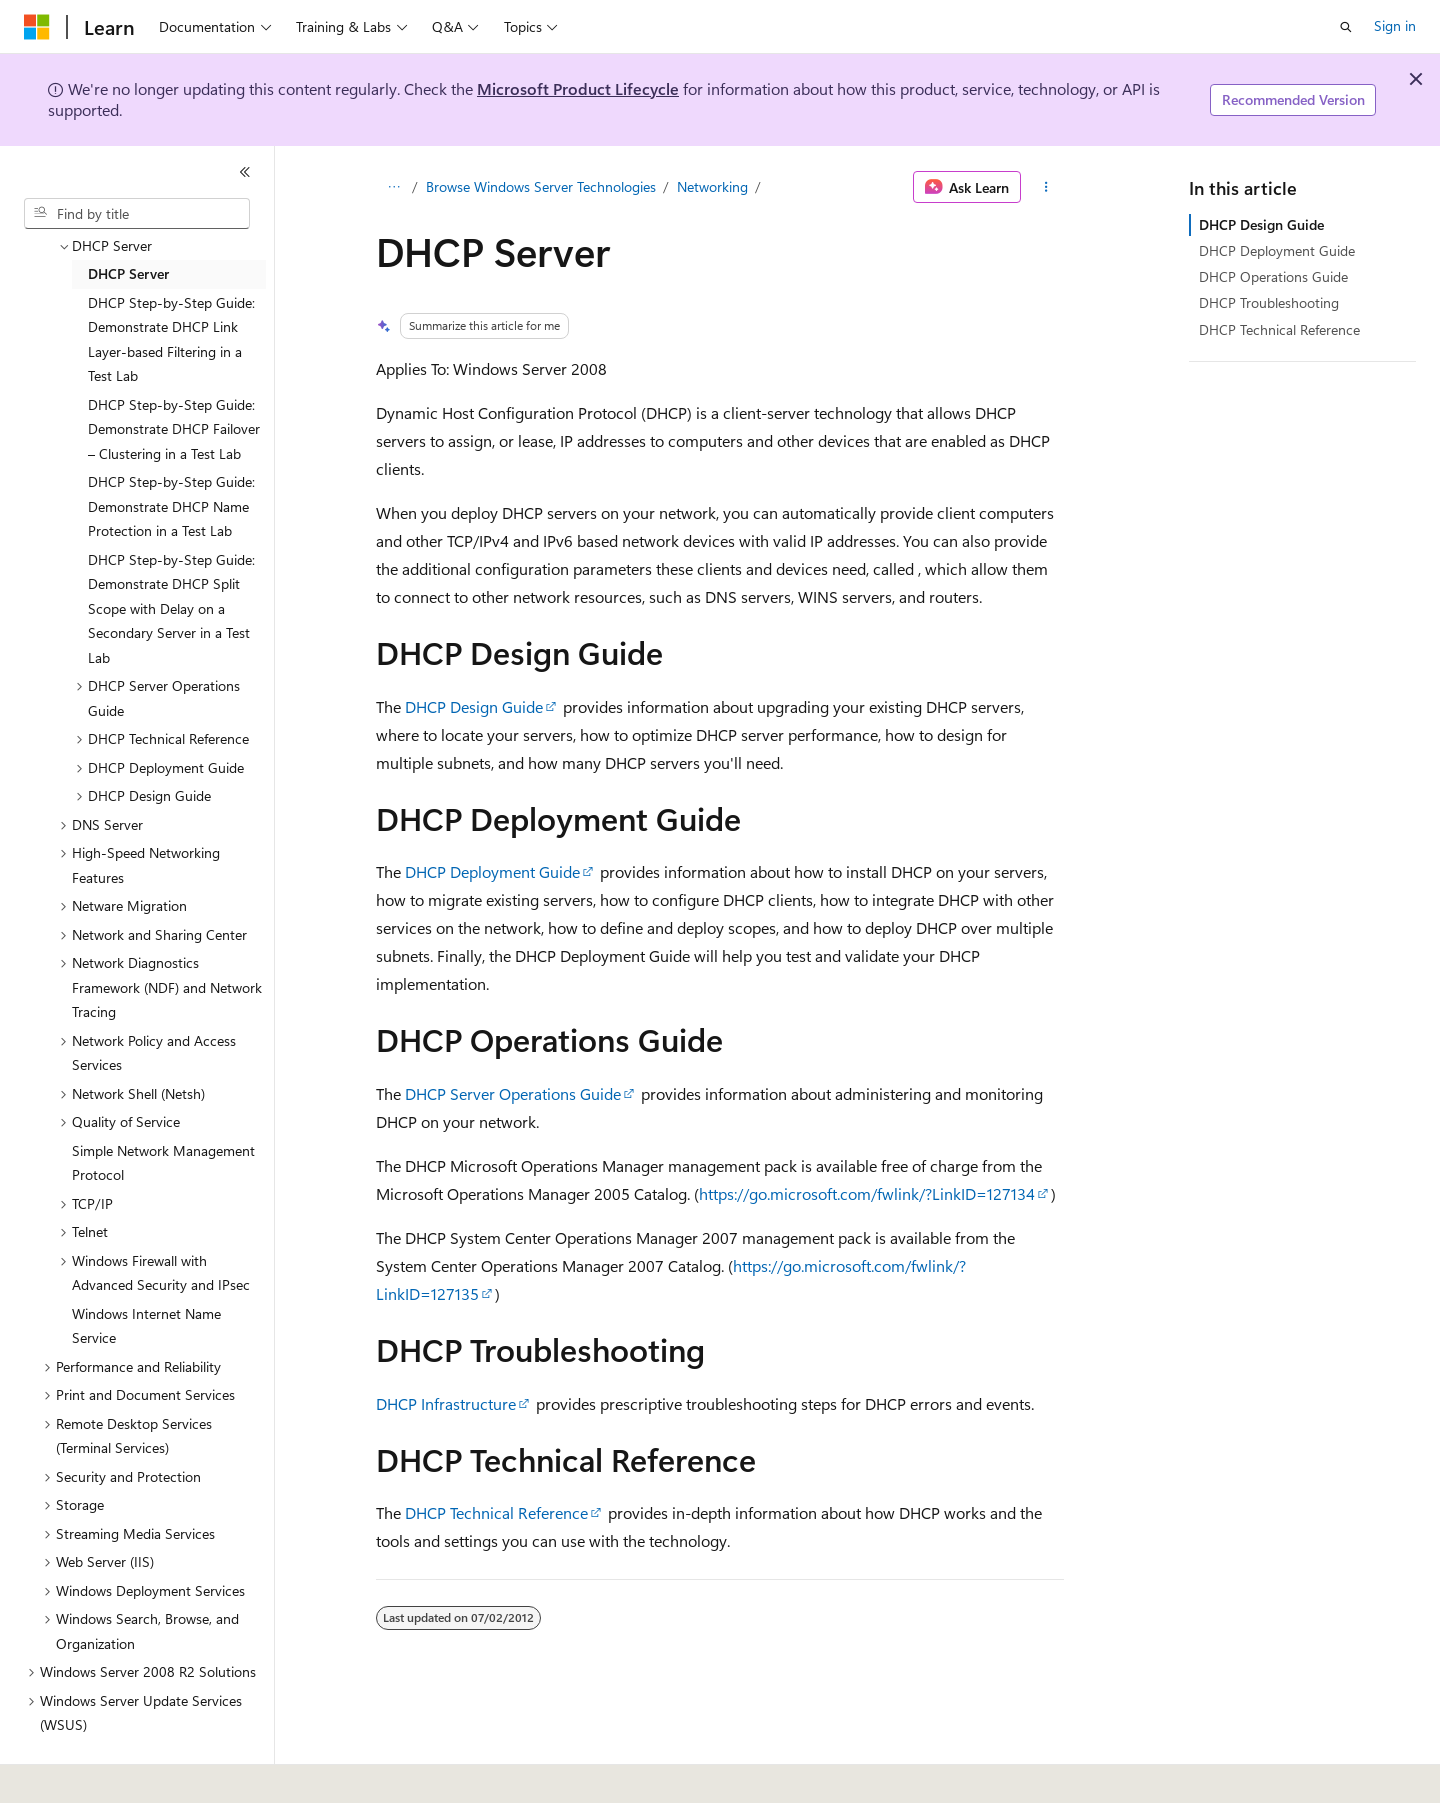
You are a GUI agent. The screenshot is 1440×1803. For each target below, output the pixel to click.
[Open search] (1346, 27)
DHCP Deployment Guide (492, 871)
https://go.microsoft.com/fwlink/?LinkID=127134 (867, 1193)
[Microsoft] (37, 27)
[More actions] (1046, 187)
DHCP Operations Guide (1273, 276)
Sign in (1395, 25)
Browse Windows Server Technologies (541, 186)
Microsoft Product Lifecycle (578, 88)
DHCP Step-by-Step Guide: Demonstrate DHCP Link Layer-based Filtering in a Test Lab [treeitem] (171, 330)
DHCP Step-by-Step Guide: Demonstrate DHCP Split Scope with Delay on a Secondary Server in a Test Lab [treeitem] (171, 599)
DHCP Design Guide (474, 706)
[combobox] (137, 214)
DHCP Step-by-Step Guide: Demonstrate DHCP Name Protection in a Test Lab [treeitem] (171, 497)
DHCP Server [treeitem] (128, 264)
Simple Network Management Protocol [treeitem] (163, 1154)
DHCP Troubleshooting (1269, 302)
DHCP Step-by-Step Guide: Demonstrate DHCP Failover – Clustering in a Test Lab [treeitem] (174, 420)
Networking (712, 186)
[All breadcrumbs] (393, 187)
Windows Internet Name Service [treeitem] (146, 1317)
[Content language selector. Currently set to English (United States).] (115, 1774)
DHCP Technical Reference (496, 1512)
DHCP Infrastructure (446, 1403)
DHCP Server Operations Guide (513, 1093)
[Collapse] (245, 172)
